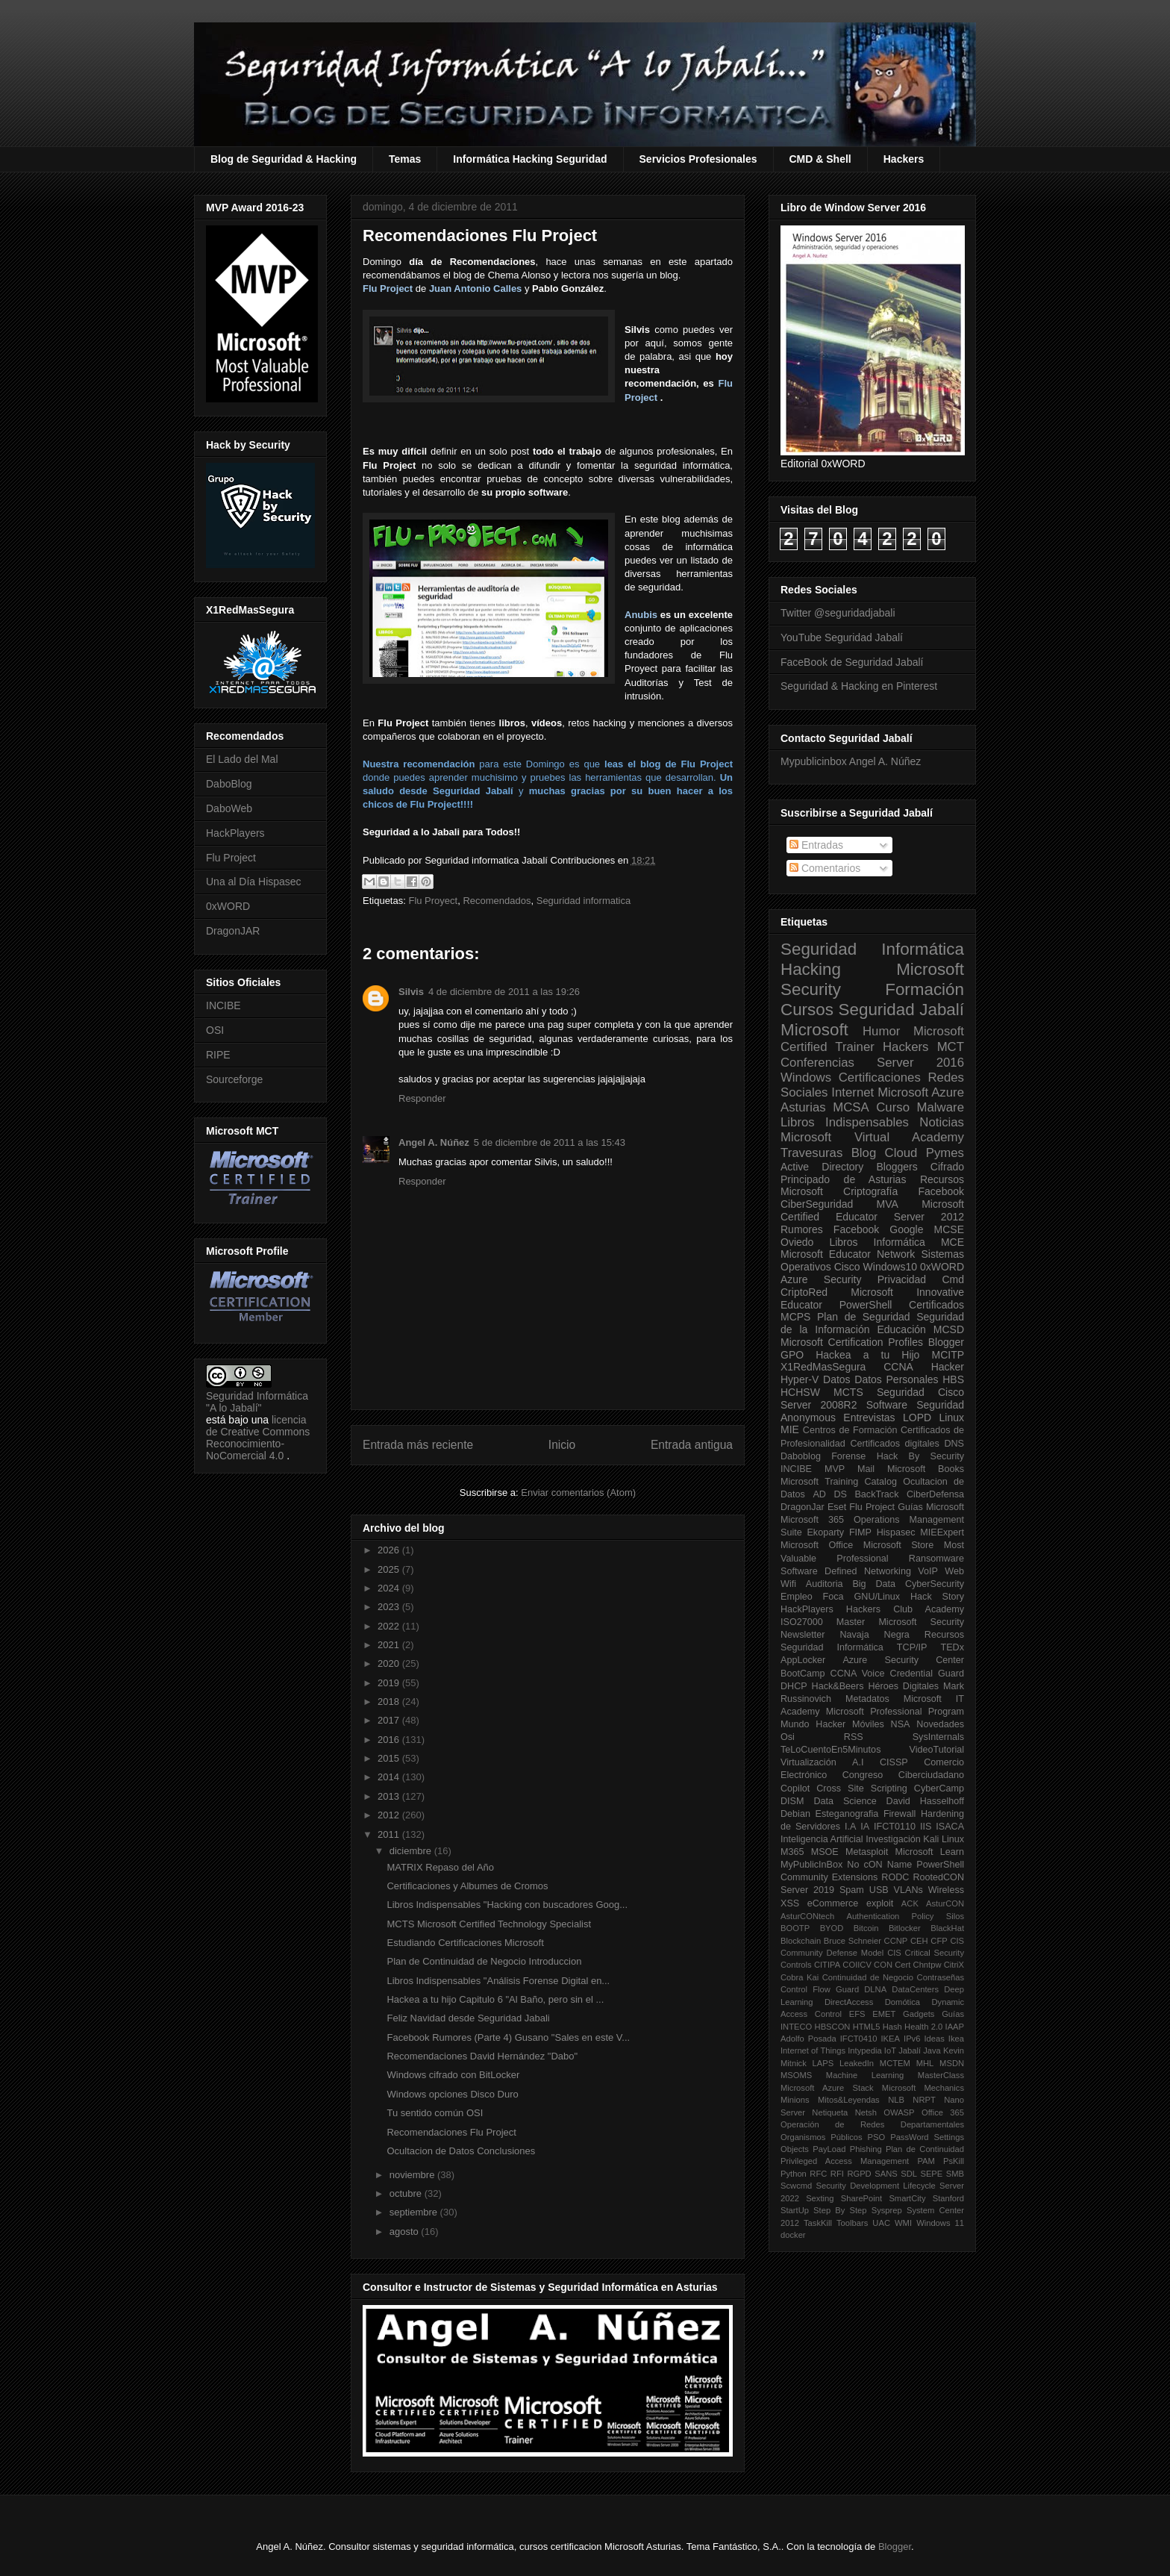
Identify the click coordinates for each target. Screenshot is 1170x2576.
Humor (881, 1031)
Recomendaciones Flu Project (451, 2132)
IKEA (891, 2038)
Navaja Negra (874, 1635)
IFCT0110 (895, 1826)
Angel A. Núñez (433, 1142)
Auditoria (824, 1584)
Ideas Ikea (944, 2038)
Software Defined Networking (845, 1571)
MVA (887, 1204)
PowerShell (865, 1305)
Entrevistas (869, 1417)
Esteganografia (847, 1814)
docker (793, 2234)
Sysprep (887, 2210)
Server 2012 (929, 1217)
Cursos (806, 1009)
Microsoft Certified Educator (872, 1210)
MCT (950, 1047)
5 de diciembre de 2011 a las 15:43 (549, 1142)
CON (883, 1964)
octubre (407, 2193)
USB (879, 1890)
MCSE (949, 1229)
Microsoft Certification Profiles (851, 1342)
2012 (390, 1815)
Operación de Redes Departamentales (872, 2124)
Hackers (904, 159)
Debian (795, 1814)
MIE (789, 1429)
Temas (405, 159)
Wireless (946, 1890)
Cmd (953, 1279)
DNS (954, 1443)
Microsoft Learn (929, 1852)
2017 (390, 1720)
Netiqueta (830, 2112)
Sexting (819, 2198)
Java (932, 2050)
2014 (390, 1777)
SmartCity (907, 2198)
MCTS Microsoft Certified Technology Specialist (489, 1924)
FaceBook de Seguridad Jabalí (851, 662)
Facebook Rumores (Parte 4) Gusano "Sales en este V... (508, 2037)
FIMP (860, 1532)
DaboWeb (229, 808)
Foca (833, 1596)
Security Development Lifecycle (876, 2185)
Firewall (899, 1814)
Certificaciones (880, 1077)
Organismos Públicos (821, 2137)
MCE (952, 1242)
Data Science (844, 1801)
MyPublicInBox (811, 1864)
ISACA (950, 1826)
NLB (896, 2099)
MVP (835, 1469)
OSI (215, 1030)
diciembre (412, 1850)
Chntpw (927, 1964)
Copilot (795, 1788)
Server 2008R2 (818, 1405)
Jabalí (909, 2050)
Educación (901, 1329)
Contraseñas (940, 1977)
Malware (940, 1107)
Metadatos (867, 1699)
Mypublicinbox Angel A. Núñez (850, 761)
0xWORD (228, 906)
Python (793, 2173)
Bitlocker (905, 1928)
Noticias (941, 1122)
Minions (795, 2099)
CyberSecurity (934, 1584)
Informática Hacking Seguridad (530, 159)
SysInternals (938, 1737)
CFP (938, 1940)
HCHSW (800, 1392)
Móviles (868, 1724)
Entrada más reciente (418, 1444)
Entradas (816, 845)
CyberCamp (939, 1788)
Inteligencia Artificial (821, 1839)
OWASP (898, 2112)
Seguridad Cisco (920, 1392)
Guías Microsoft (931, 1507)
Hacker (947, 1367)
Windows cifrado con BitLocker (453, 2074)
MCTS (848, 1392)
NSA (900, 1724)
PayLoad (829, 2149)
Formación (924, 989)
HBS (953, 1379)
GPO (792, 1355)
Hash (892, 2026)
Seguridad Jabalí (901, 1009)
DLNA (875, 1989)
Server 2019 (807, 1890)
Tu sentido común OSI (435, 2112)
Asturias (803, 1107)
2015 (390, 1758)
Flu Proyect (432, 900)
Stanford (948, 2198)
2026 (390, 1550)
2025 (390, 1569)
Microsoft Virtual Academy (872, 1137)
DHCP (793, 1686)
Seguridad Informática (872, 949)
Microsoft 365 (812, 1520)
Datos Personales (896, 1379)
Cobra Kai (799, 1977)
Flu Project (388, 288)
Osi (787, 1737)
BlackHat (947, 1928)
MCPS (795, 1317)
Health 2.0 (923, 2026)
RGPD (859, 2173)
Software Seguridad (915, 1405)
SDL (909, 2173)
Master (851, 1622)
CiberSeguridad (816, 1204)
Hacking (810, 969)
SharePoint (861, 2198)
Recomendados (497, 900)
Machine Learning (865, 2075)
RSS (853, 1737)
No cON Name (879, 1864)
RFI (837, 2173)
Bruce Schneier (852, 1940)
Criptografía (870, 1191)
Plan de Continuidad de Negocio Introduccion (484, 1961)
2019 (390, 1682)
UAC (881, 2222)
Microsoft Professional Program (895, 1711)
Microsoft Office (816, 1545)
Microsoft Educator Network (847, 1254)
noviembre (413, 2174)
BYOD (832, 1928)
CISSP (894, 1762)
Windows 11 (940, 2222)
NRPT (924, 2099)
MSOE (825, 1852)
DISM (792, 1801)
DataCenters (915, 1989)
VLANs (908, 1890)
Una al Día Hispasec (253, 882)
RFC (818, 2173)
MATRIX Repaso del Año (440, 1867)
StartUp (794, 2210)
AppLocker (802, 1660)
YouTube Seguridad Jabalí (841, 637)
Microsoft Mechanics (923, 2087)
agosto (406, 2231)
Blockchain (800, 1940)
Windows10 (890, 1267)
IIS (925, 1826)
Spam (851, 1890)
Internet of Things (812, 2050)
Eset (837, 1507)
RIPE (218, 1055)
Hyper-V (799, 1379)
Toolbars (852, 2222)
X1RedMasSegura (823, 1367)
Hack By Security (920, 1456)
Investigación (893, 1839)
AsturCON (945, 1903)
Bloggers (896, 1167)
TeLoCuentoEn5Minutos (830, 1749)
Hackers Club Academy (905, 1609)
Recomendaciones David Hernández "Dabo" (482, 2056)
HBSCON (833, 2026)
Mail (866, 1469)
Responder (422, 1098)
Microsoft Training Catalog (838, 1481)
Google (906, 1229)
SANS (886, 2173)
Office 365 (943, 2112)
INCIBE (223, 1005)
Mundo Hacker (812, 1724)
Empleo (796, 1596)
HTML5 (866, 2026)
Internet (852, 1092)
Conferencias (817, 1062)
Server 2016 (920, 1062)
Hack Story (937, 1596)
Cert (902, 1964)
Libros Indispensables (844, 1122)
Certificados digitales (894, 1443)
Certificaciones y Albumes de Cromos (467, 1886)
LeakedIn (856, 2063)
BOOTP (795, 1928)
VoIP (928, 1571)
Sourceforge (234, 1079)
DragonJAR (233, 931)
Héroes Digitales (903, 1686)
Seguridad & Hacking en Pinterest (858, 686)
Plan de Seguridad (863, 1317)
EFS (857, 2013)
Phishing (866, 2149)
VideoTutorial (936, 1749)
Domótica (902, 2002)
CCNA (898, 1367)
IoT (890, 2050)
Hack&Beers (838, 1686)
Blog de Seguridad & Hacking (283, 159)
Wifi (788, 1584)
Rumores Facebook (829, 1229)
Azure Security (820, 1279)
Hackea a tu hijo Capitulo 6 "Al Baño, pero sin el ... (495, 1999)
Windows (805, 1077)
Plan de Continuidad (925, 2149)
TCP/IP (912, 1647)
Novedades (940, 1724)
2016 (390, 1739)
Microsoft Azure (921, 1092)
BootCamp (802, 1673)
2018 (390, 1701)
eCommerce (833, 1903)
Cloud (901, 1153)
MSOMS (796, 2075)
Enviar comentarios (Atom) (578, 1492)
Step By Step (839, 2210)
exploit (879, 1903)
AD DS (830, 1494)
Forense (848, 1456)
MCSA (851, 1107)
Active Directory (821, 1167)
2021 (390, 1644)
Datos (837, 1379)
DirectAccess (849, 2002)
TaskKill (818, 2222)
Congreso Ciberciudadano (903, 1775)
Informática (899, 1242)
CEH (919, 1940)
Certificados (936, 1305)
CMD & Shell (820, 159)
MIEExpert (942, 1532)
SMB (955, 2173)
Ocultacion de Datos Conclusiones (461, 2150)
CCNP (896, 1940)
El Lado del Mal (242, 759)
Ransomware (936, 1558)
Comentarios (824, 868)
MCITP (947, 1355)
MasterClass (941, 2075)
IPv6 (912, 2038)
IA (864, 1826)
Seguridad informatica (583, 900)
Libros (843, 1242)
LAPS (823, 2063)
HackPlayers (235, 833)
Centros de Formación (850, 1430)
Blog (864, 1153)
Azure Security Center (903, 1660)
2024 (390, 1588)
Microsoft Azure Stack (827, 2087)
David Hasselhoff (925, 1801)
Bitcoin (866, 1928)
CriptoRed (804, 1292)
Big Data (873, 1584)
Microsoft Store (898, 1545)
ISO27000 (801, 1622)
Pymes (945, 1153)
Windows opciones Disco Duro (452, 2094)
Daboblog (800, 1456)
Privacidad (902, 1279)
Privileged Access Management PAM (857, 2160)
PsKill (953, 2160)
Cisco (847, 1267)
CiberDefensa (935, 1494)
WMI (903, 2222)
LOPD (917, 1417)
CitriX (954, 1964)
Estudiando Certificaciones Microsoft (465, 1942)
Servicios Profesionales (698, 159)
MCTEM (895, 2063)
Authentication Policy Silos (905, 1916)
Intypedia (864, 2050)
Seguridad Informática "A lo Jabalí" (257, 1402)
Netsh (866, 2112)
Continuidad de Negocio (867, 1977)
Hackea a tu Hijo (867, 1355)
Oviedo (796, 1242)
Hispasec (896, 1532)
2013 (390, 1796)
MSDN (951, 2063)
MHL (925, 2063)
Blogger (946, 1342)
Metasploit (866, 1852)
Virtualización (808, 1762)
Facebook (941, 1191)
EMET (883, 2013)
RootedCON (938, 1877)
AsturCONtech (807, 1916)
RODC (895, 1877)
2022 (390, 1626)
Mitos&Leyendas (849, 2099)
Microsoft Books (925, 1469)
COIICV (857, 1964)
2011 (390, 1834)
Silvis (411, 991)
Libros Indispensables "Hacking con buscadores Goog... (507, 1904)
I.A (850, 1826)
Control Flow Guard (819, 1989)
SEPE (931, 2173)
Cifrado (947, 1167)
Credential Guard (927, 1673)
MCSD (948, 1329)
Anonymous (808, 1417)
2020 (390, 1663)
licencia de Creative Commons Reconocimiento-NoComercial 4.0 (258, 1438)
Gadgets (918, 2013)
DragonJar (802, 1507)
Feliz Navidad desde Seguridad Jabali (468, 2018)
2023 (390, 1606)
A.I (857, 1762)
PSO (877, 2137)
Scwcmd (796, 2185)
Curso (893, 1107)
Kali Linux (943, 1839)
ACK (910, 1903)
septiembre (415, 2212)
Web (954, 1571)
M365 (792, 1852)
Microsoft (814, 1029)
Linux (951, 1417)
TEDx (952, 1647)
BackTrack (876, 1494)
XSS (789, 1903)
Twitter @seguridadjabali (837, 613)
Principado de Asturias (843, 1179)
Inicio (561, 1444)
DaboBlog (229, 784)
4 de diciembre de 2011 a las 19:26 (504, 991)
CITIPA (827, 1964)
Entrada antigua (692, 1444)
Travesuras (811, 1153)
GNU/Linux (877, 1596)
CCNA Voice (857, 1673)
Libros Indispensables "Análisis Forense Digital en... (498, 1980)
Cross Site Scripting (861, 1788)
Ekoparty (825, 1532)
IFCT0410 (859, 2038)
